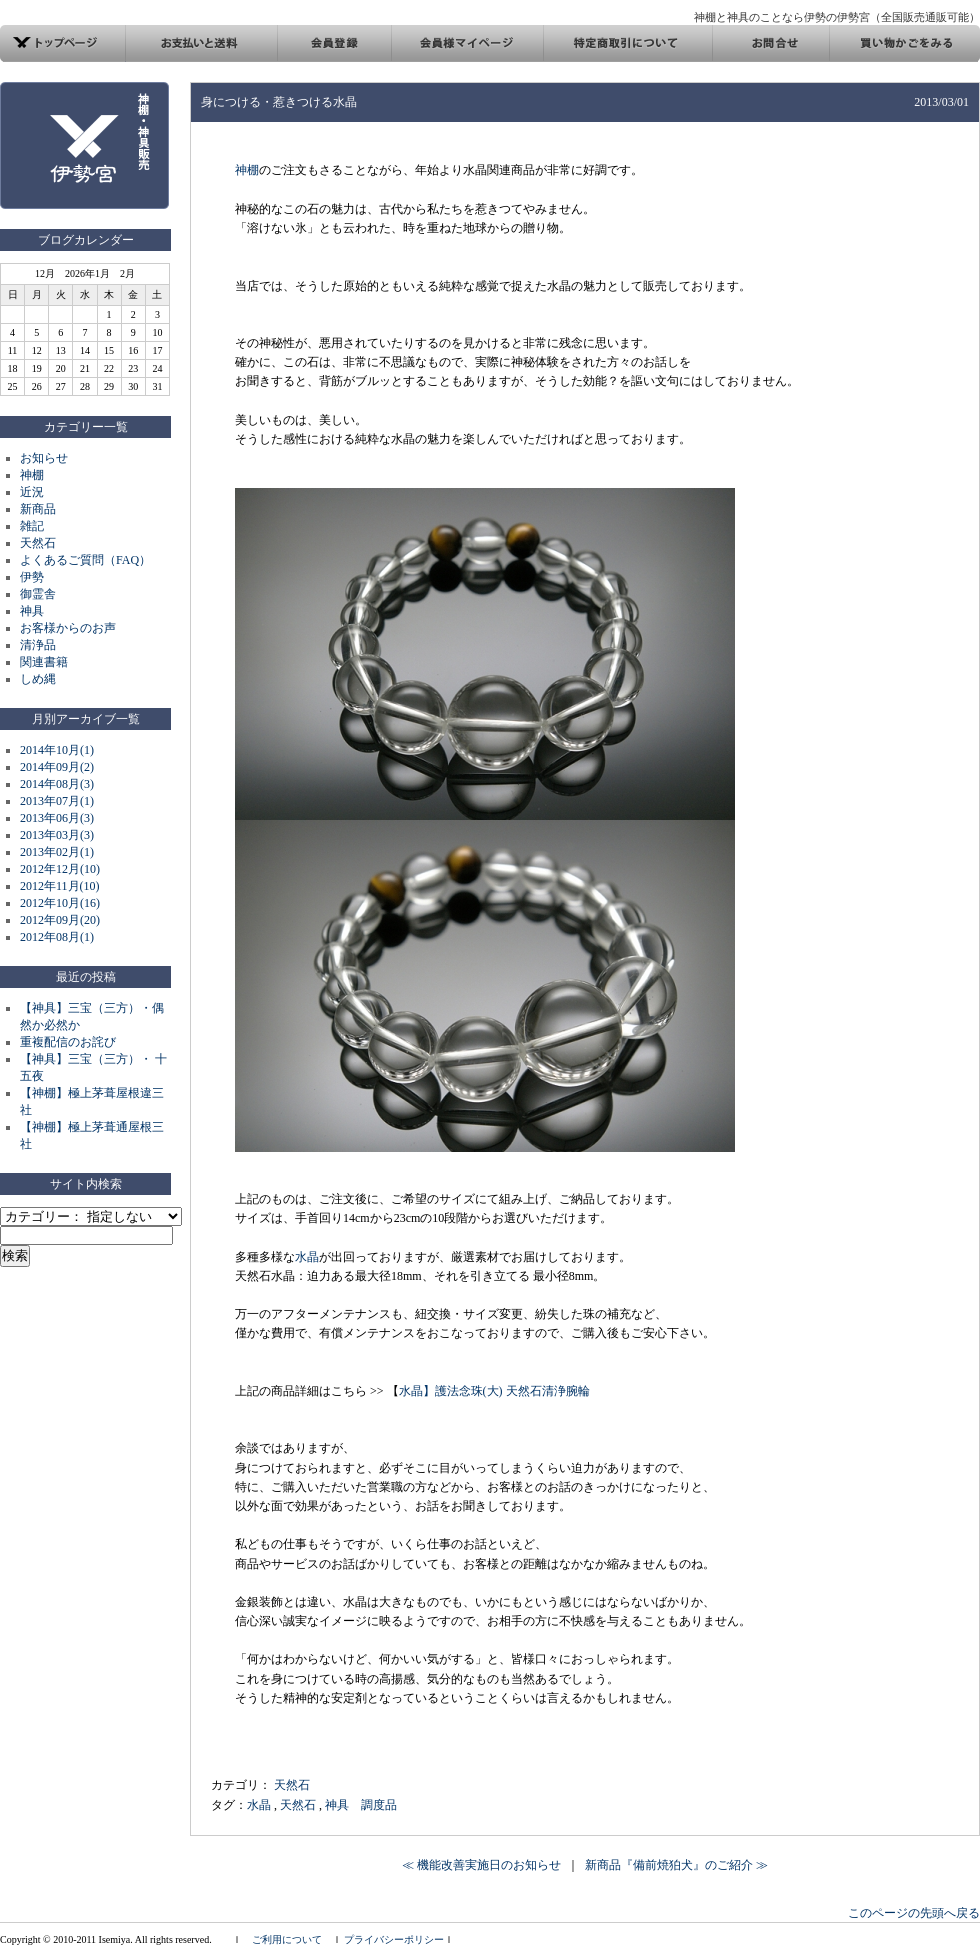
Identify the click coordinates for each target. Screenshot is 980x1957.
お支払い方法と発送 (201, 43)
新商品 (38, 509)
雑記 (32, 526)
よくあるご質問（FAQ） (85, 560)
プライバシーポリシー (394, 1939)
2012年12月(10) (60, 869)
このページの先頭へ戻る (914, 1913)
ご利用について (287, 1939)
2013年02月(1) (57, 852)
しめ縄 (38, 679)
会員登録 (334, 43)
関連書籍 (44, 662)
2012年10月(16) (60, 903)
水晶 (307, 1257)
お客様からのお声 (68, 628)
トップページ (63, 43)
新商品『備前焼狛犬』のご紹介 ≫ (676, 1865)
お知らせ (44, 458)
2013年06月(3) (57, 818)
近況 (32, 492)
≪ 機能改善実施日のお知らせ (481, 1865)
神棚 (32, 475)
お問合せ (770, 43)
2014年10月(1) (57, 750)
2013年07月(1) (57, 801)
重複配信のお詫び (68, 1042)
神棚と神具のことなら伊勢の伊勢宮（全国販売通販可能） (837, 17)
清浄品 (38, 645)
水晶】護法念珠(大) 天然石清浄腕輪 (494, 1391)
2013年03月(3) (57, 835)
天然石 (38, 543)
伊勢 (32, 577)
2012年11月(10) (60, 886)
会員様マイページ (467, 43)
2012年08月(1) (57, 937)
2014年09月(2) (57, 767)
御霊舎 (38, 594)
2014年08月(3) (57, 784)
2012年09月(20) (60, 920)
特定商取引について (627, 43)
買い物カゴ (904, 43)
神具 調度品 (361, 1805)
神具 (32, 611)
